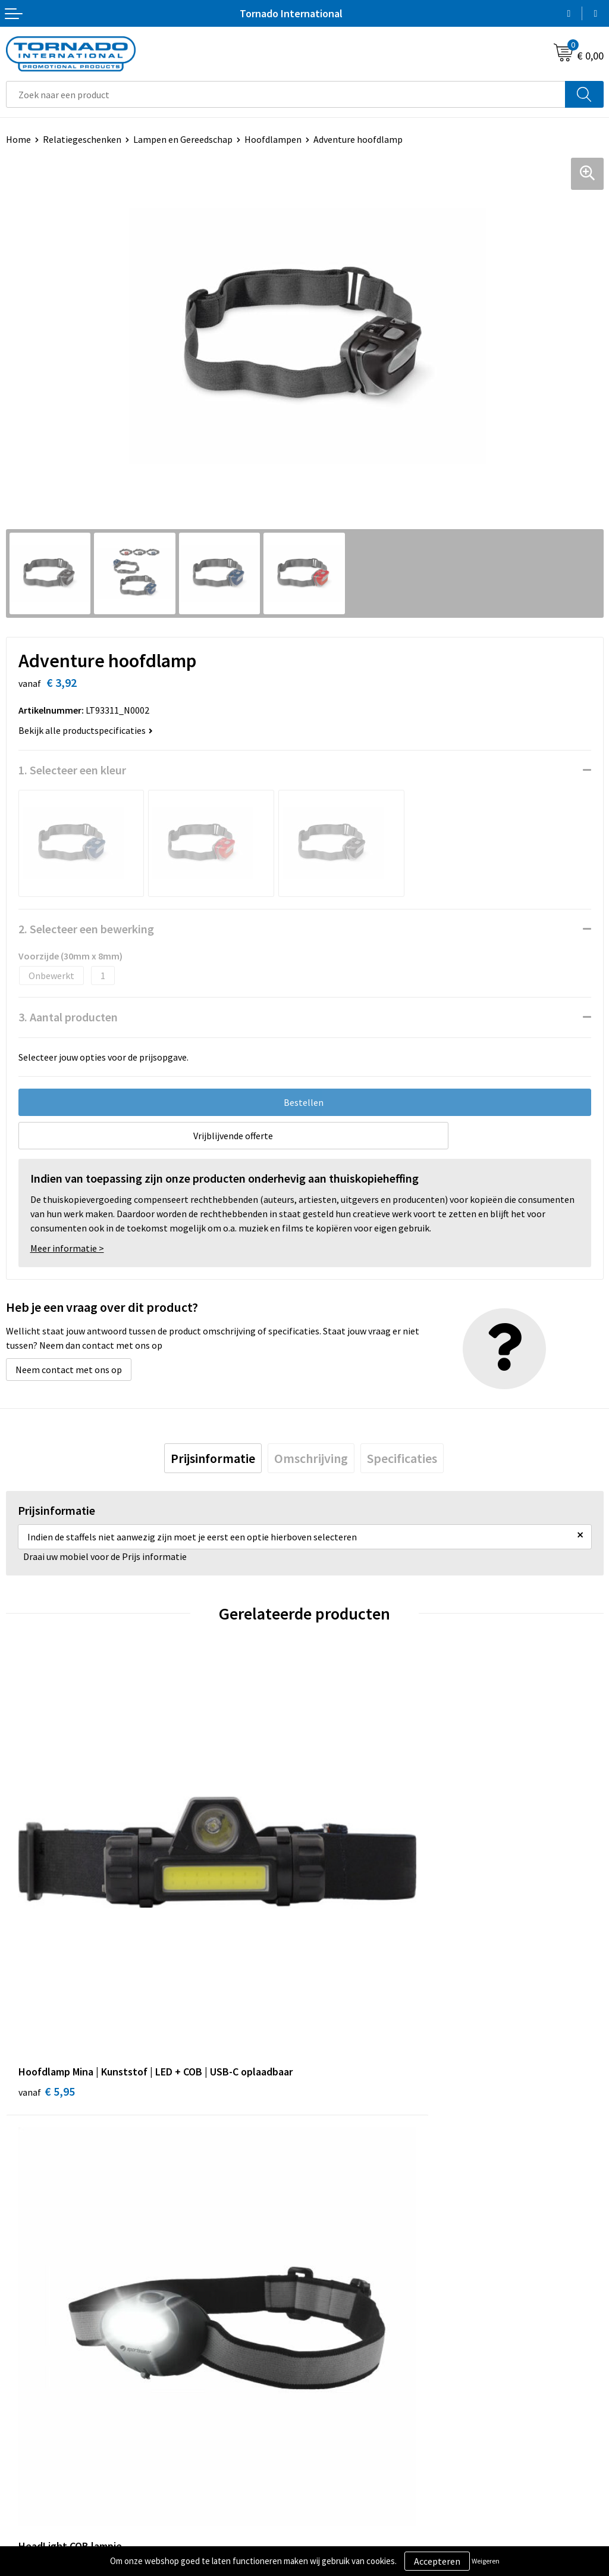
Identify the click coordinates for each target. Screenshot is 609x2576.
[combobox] (286, 94)
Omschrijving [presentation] (311, 1458)
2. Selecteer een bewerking (86, 928)
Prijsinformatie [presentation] (213, 1458)
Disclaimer (332, 2415)
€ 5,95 (46, 1982)
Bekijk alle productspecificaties (85, 730)
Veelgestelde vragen (351, 2213)
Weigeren (486, 2560)
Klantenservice (36, 2397)
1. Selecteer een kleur (72, 769)
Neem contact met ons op (68, 1369)
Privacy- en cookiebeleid (359, 2397)
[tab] (213, 1458)
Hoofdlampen (273, 139)
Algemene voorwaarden (358, 2379)
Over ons (328, 2195)
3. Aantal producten (68, 1016)
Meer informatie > (67, 1248)
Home (18, 139)
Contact (22, 2379)
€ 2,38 (345, 1966)
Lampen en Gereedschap (183, 139)
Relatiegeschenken (82, 139)
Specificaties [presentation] (402, 1458)
